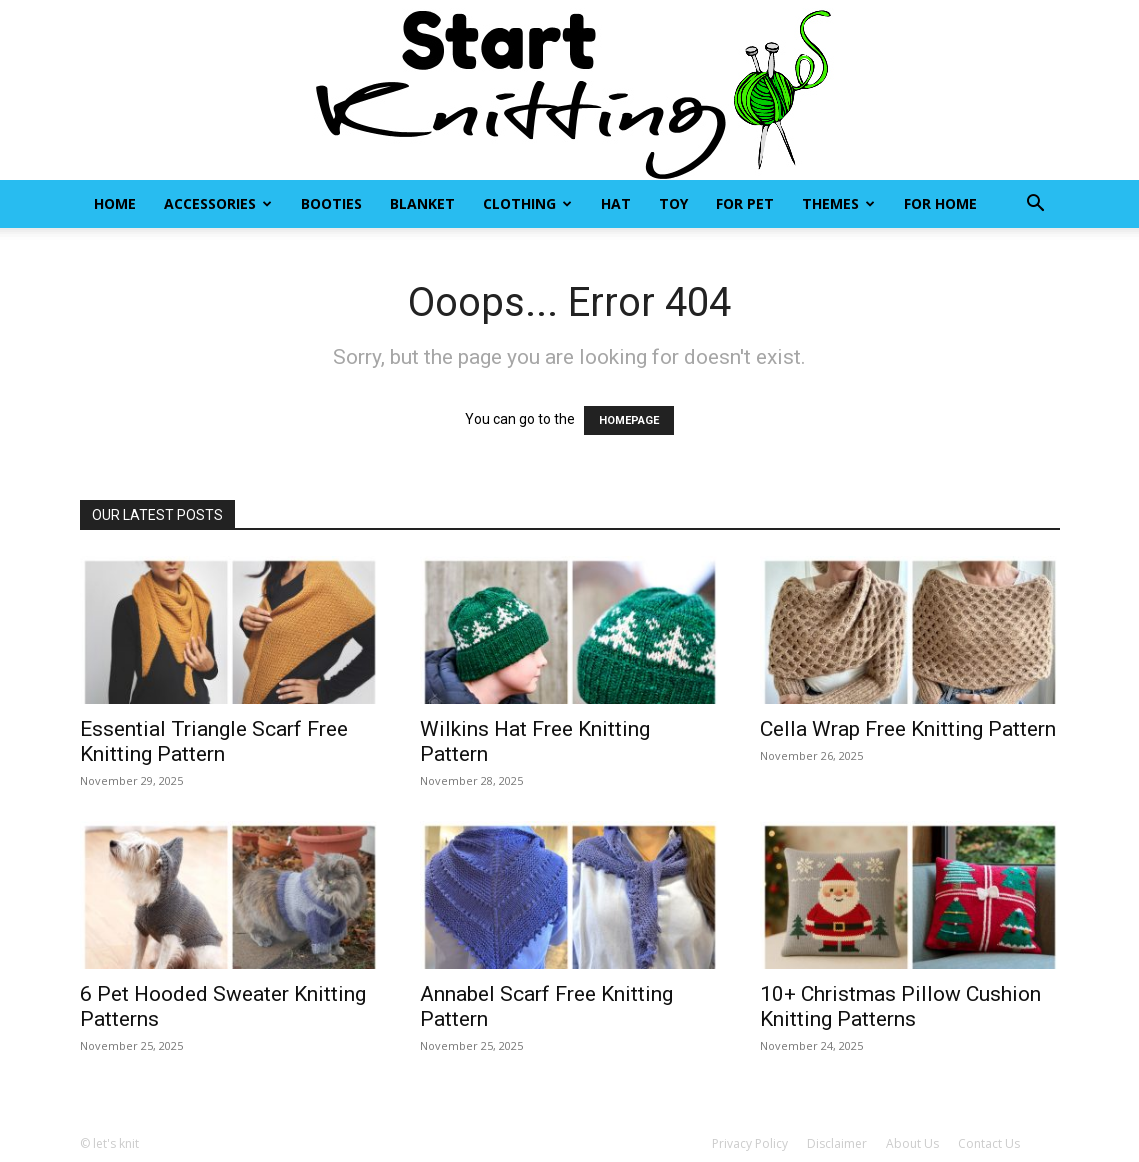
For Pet (745, 203)
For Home (940, 203)
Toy (673, 203)
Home (115, 203)
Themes (838, 203)
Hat (616, 203)
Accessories (218, 203)
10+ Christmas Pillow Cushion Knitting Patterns (900, 1006)
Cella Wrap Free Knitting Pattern (908, 729)
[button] (1036, 205)
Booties (331, 203)
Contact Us (989, 1143)
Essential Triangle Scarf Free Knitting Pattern (214, 741)
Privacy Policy (750, 1143)
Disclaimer (837, 1143)
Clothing (527, 203)
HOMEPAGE (629, 420)
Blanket (422, 203)
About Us (912, 1143)
